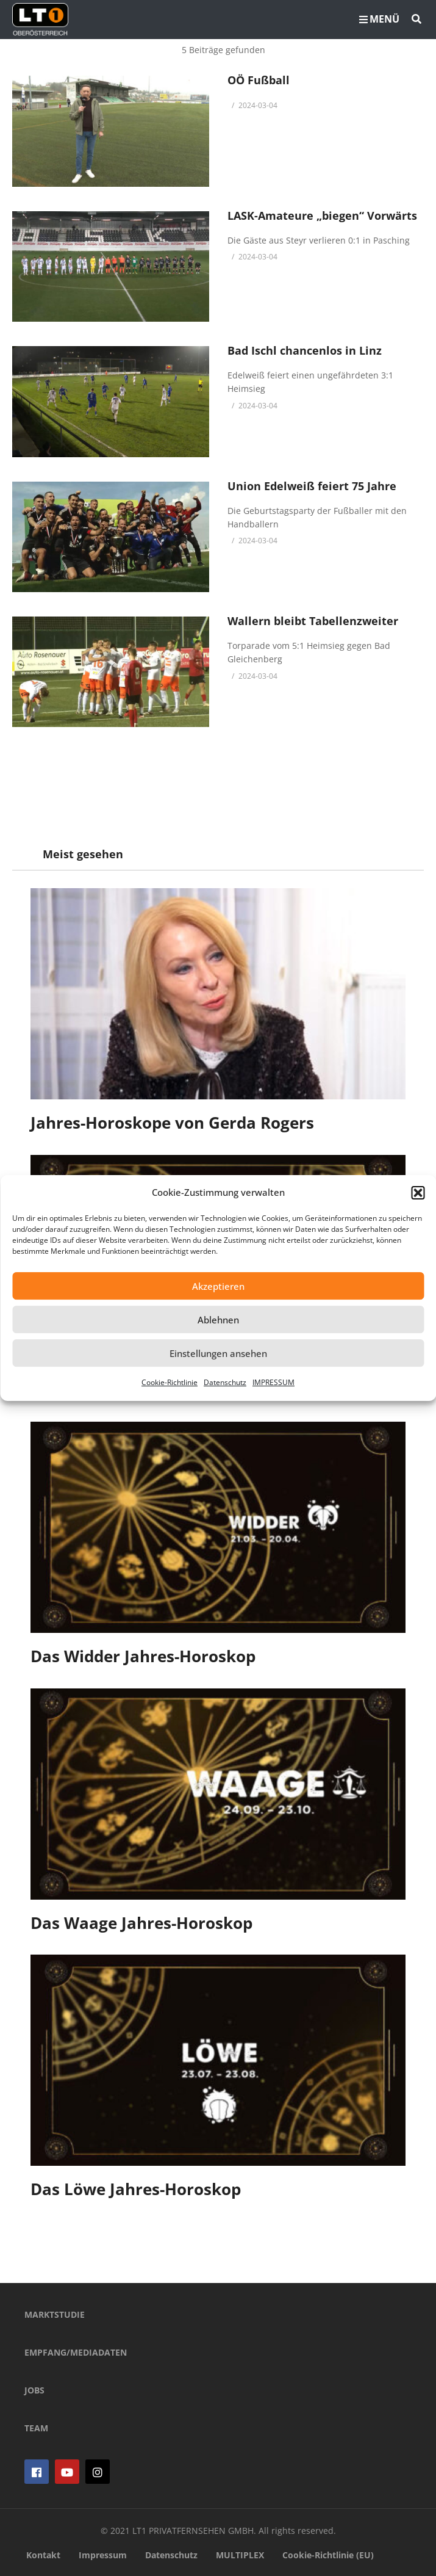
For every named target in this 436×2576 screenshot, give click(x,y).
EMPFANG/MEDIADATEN (75, 2352)
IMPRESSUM (273, 1382)
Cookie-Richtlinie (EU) (328, 2555)
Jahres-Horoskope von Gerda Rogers (172, 1123)
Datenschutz (225, 1382)
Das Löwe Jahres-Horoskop (135, 2189)
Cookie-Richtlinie (169, 1382)
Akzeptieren (218, 1286)
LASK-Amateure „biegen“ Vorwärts (322, 215)
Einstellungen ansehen (218, 1353)
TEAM (36, 2428)
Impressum (103, 2555)
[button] (418, 1193)
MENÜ (379, 19)
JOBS (34, 2390)
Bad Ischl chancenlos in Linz (304, 350)
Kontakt (43, 2555)
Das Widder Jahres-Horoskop (143, 1656)
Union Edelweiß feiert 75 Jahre (311, 486)
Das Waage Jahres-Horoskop (141, 1923)
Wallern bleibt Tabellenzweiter (312, 620)
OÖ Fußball (258, 80)
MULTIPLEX (240, 2555)
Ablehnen (218, 1320)
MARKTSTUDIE (54, 2314)
